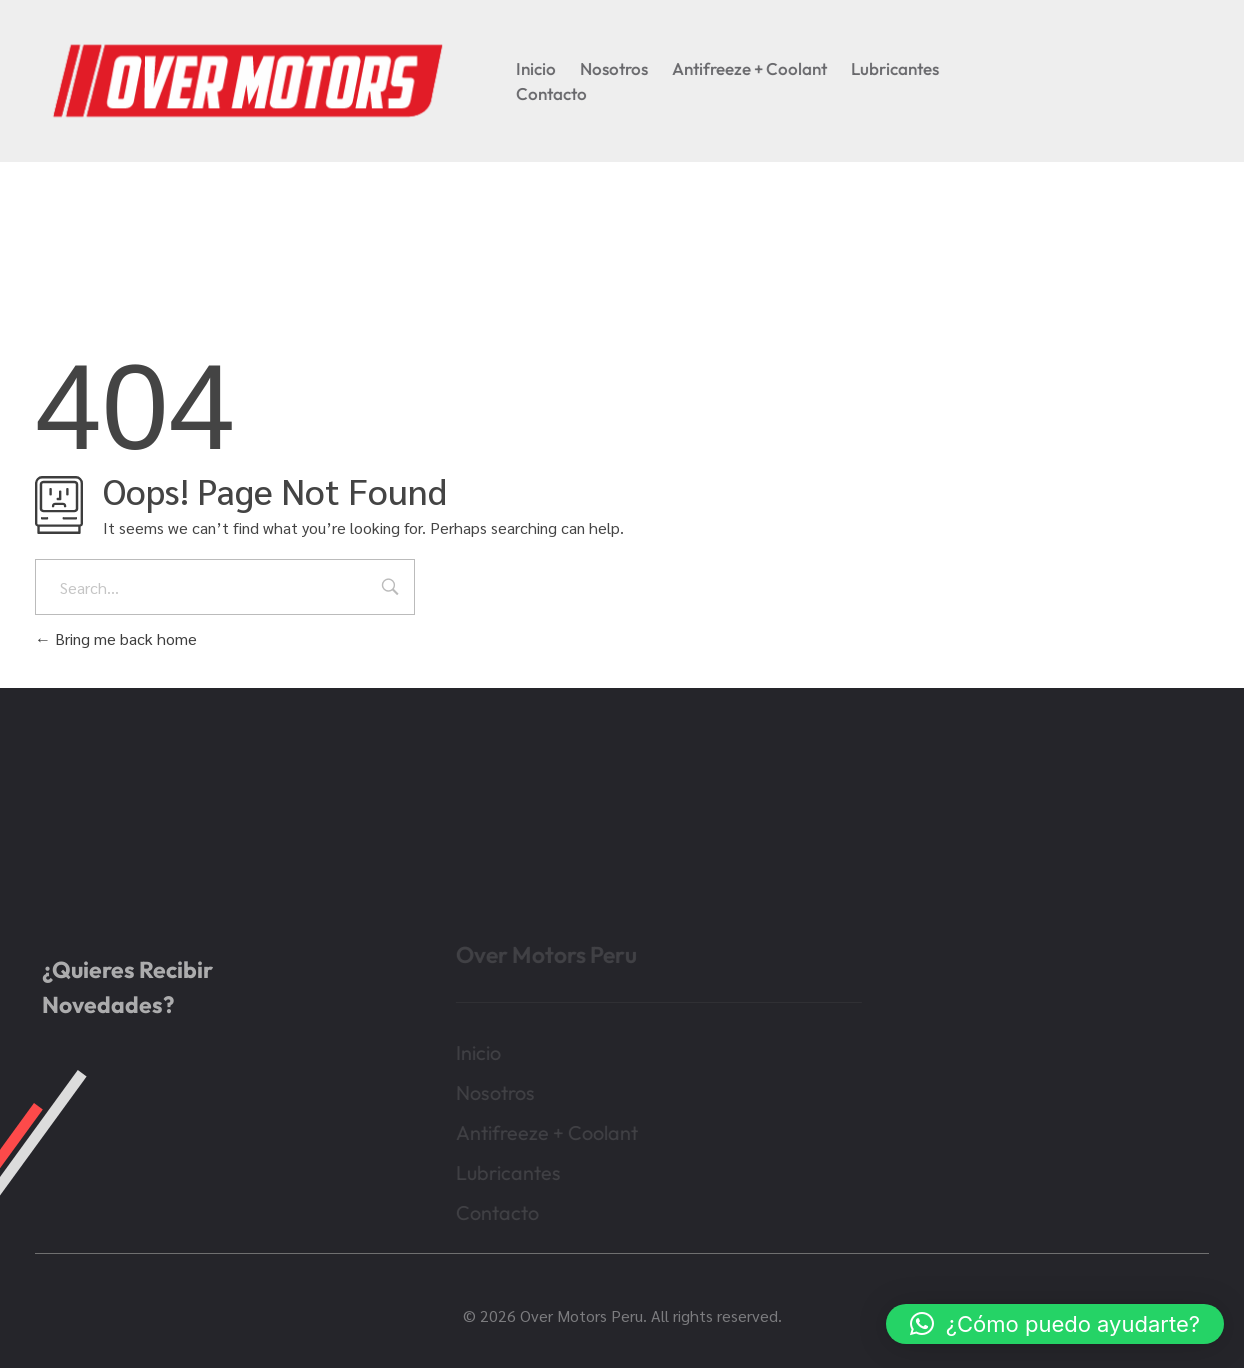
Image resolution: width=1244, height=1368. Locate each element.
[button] (1055, 1324)
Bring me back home (116, 638)
